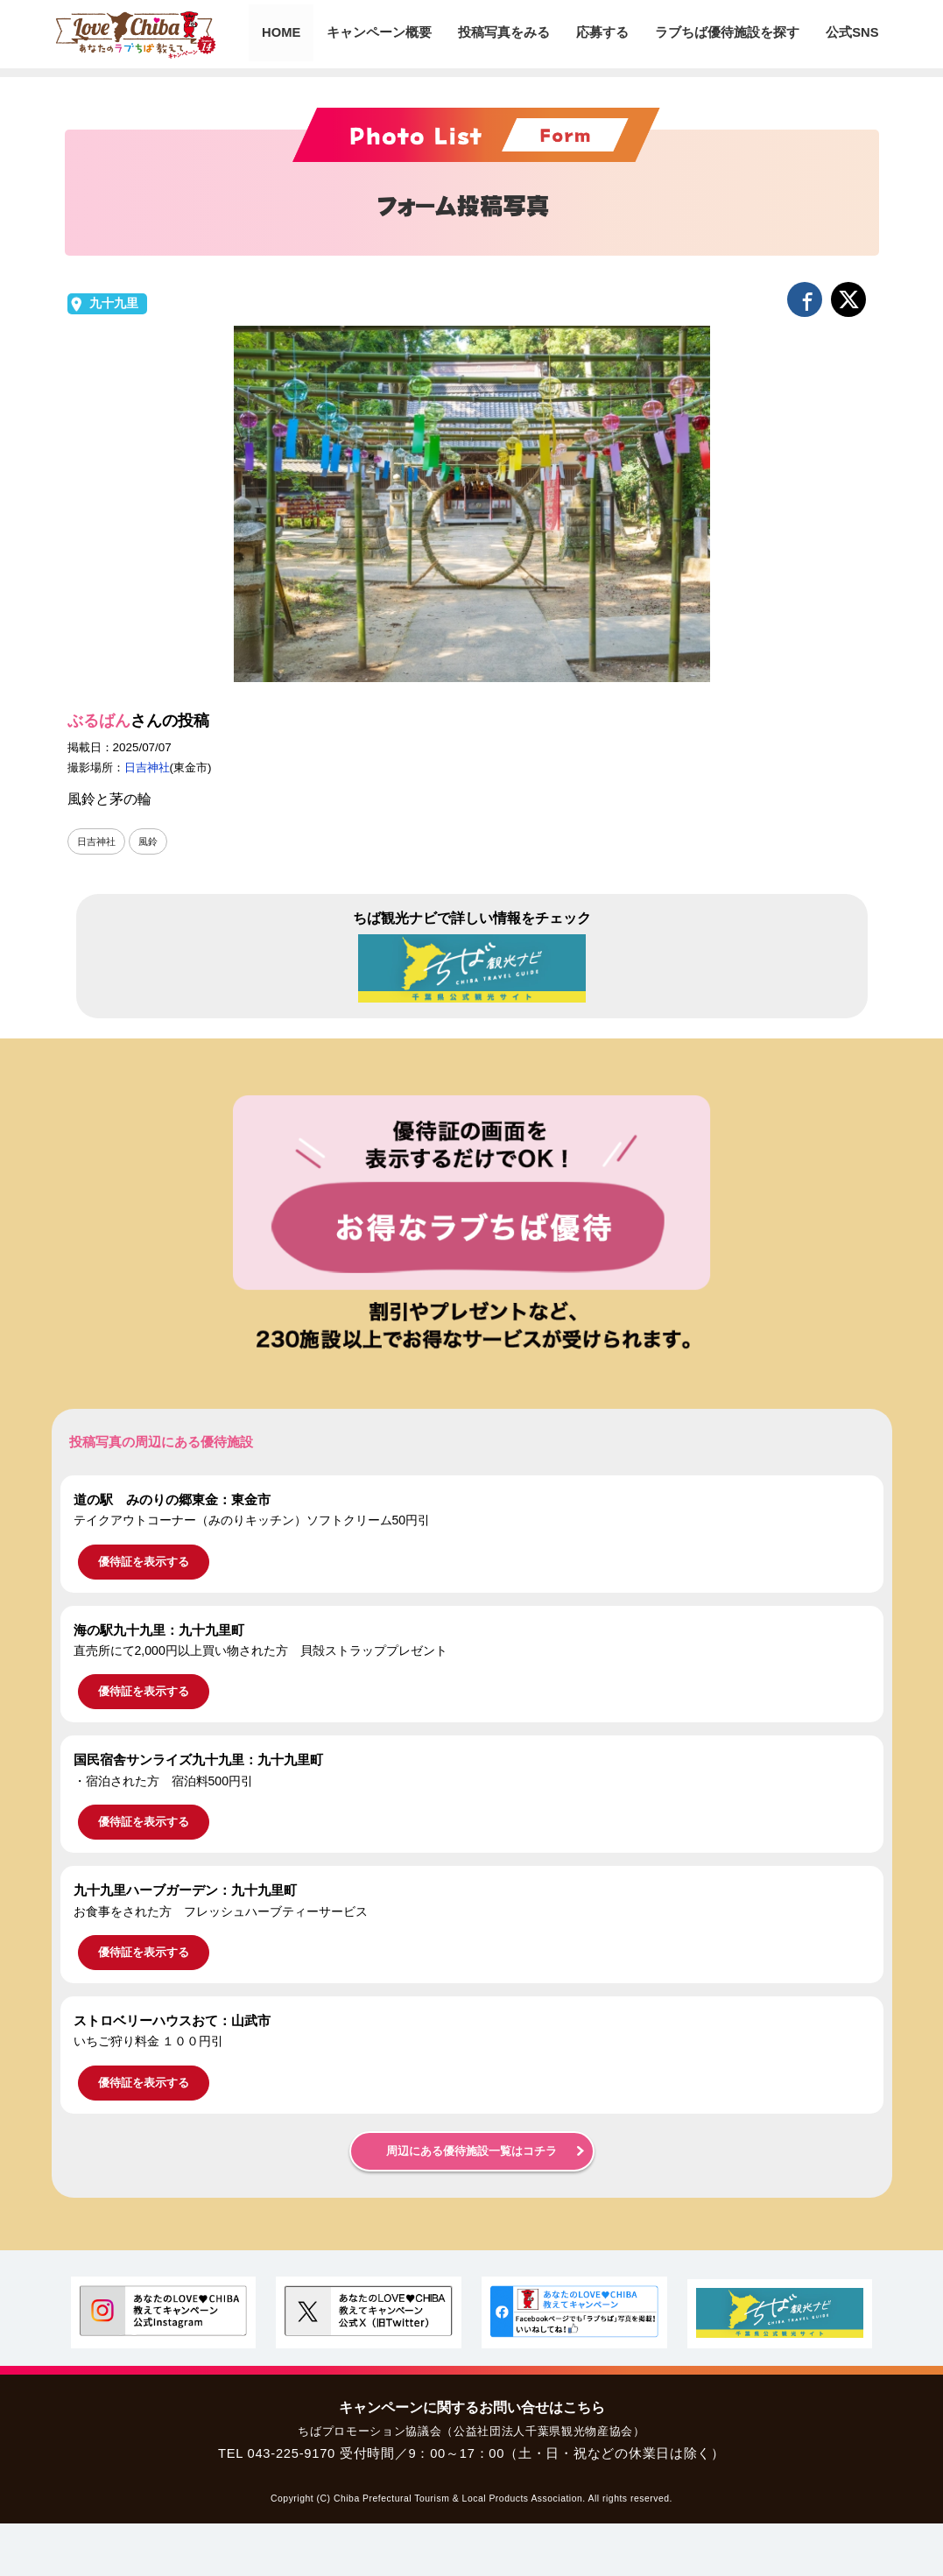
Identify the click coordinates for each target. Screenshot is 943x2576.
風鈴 (152, 841)
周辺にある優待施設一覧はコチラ (471, 2151)
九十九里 (113, 303)
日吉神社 (147, 767)
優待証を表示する (143, 1561)
